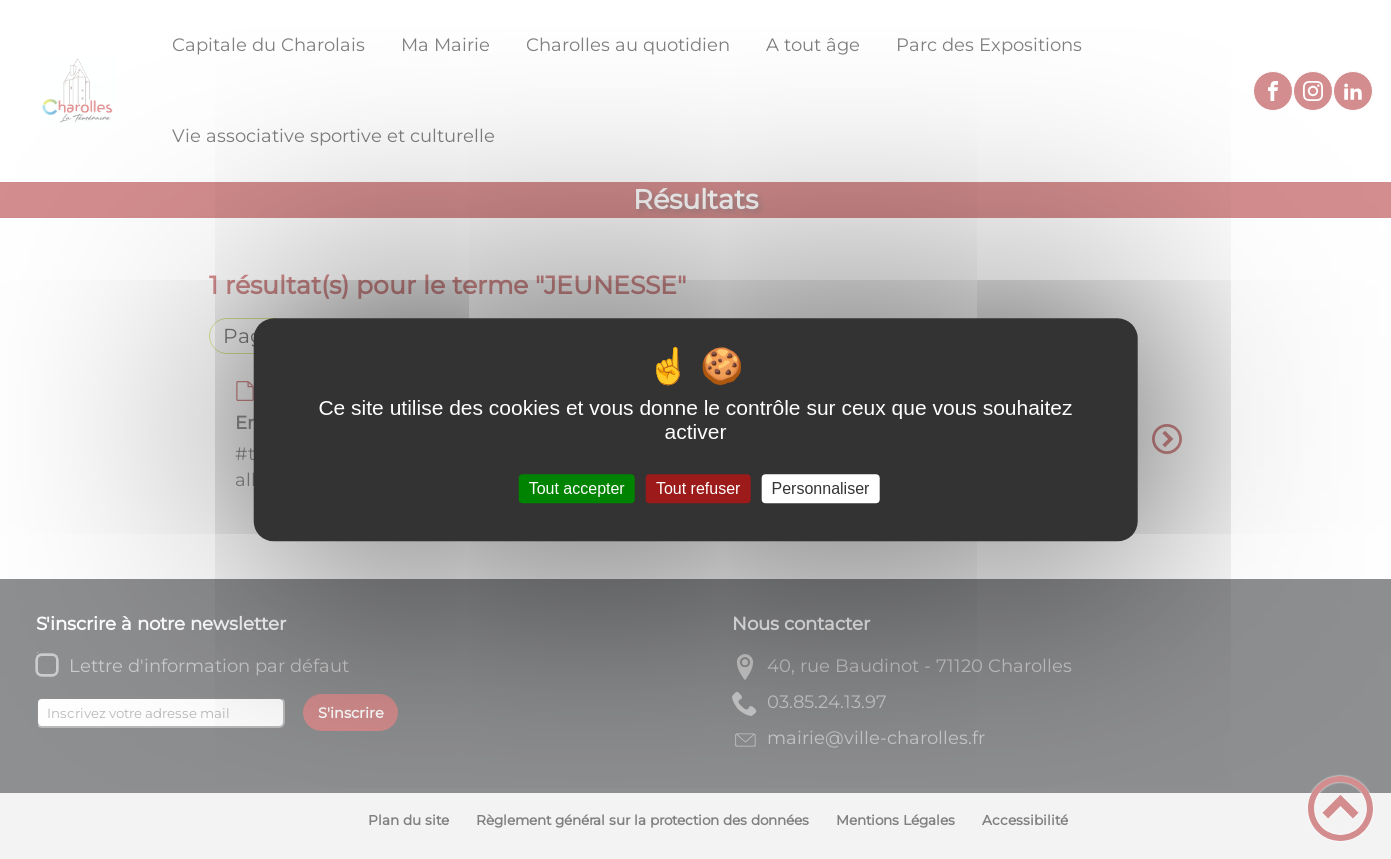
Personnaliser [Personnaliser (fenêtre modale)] (821, 488)
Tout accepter (577, 488)
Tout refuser (698, 488)
